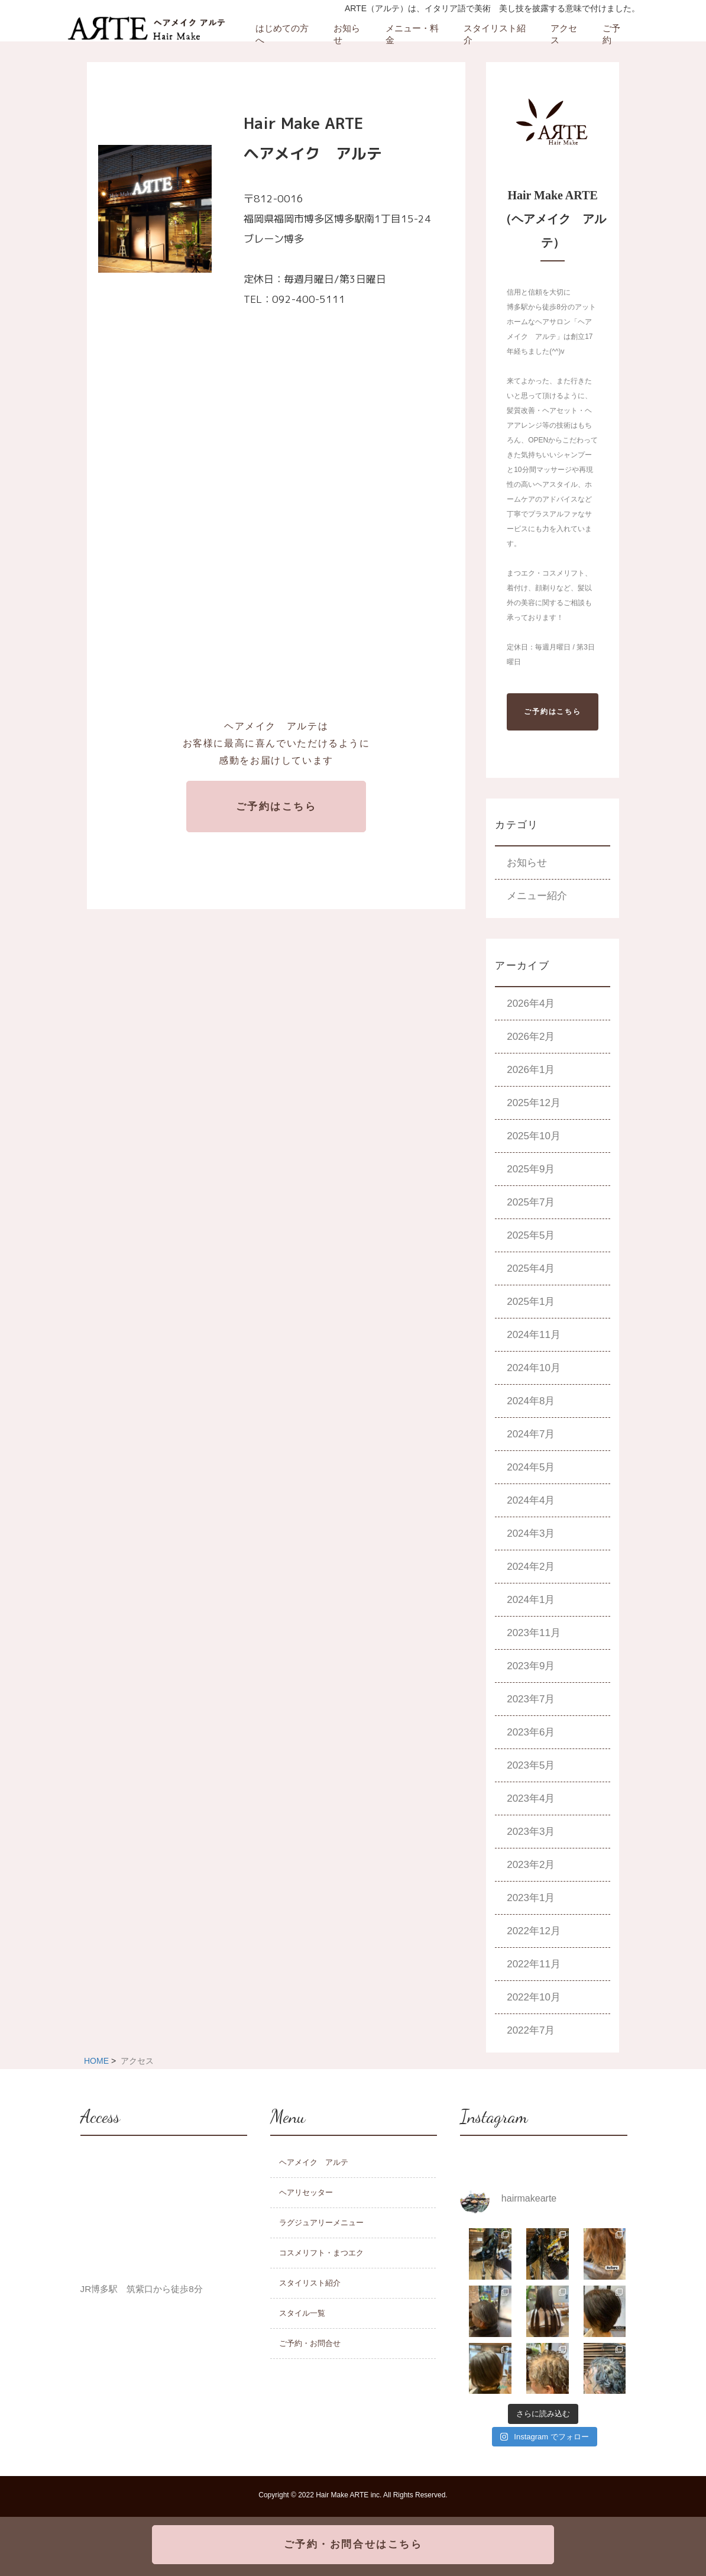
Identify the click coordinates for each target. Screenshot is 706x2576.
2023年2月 (531, 1864)
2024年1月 (531, 1599)
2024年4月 (531, 1500)
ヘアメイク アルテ (313, 2162)
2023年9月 (531, 1666)
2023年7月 (531, 1699)
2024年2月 (531, 1566)
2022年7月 (531, 2030)
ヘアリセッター (306, 2192)
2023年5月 (531, 1765)
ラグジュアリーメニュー (321, 2222)
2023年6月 (531, 1732)
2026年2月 (531, 1036)
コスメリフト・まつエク (321, 2252)
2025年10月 (534, 1136)
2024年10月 (534, 1367)
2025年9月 (531, 1169)
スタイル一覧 (302, 2313)
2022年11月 (534, 1964)
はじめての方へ (282, 34)
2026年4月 (531, 1003)
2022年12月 (534, 1931)
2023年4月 (531, 1798)
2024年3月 (531, 1533)
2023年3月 (531, 1831)
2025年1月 (531, 1301)
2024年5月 (531, 1467)
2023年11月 (534, 1632)
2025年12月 (534, 1102)
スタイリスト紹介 (495, 34)
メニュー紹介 (537, 895)
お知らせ (346, 34)
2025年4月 (531, 1268)
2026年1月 (531, 1069)
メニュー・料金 (412, 34)
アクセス (563, 34)
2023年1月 (531, 1897)
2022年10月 (534, 1997)
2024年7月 (531, 1434)
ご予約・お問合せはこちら (353, 2544)
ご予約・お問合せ (310, 2343)
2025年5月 (531, 1235)
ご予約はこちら (276, 806)
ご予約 (611, 34)
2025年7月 (531, 1202)
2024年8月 (531, 1401)
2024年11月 (534, 1334)
